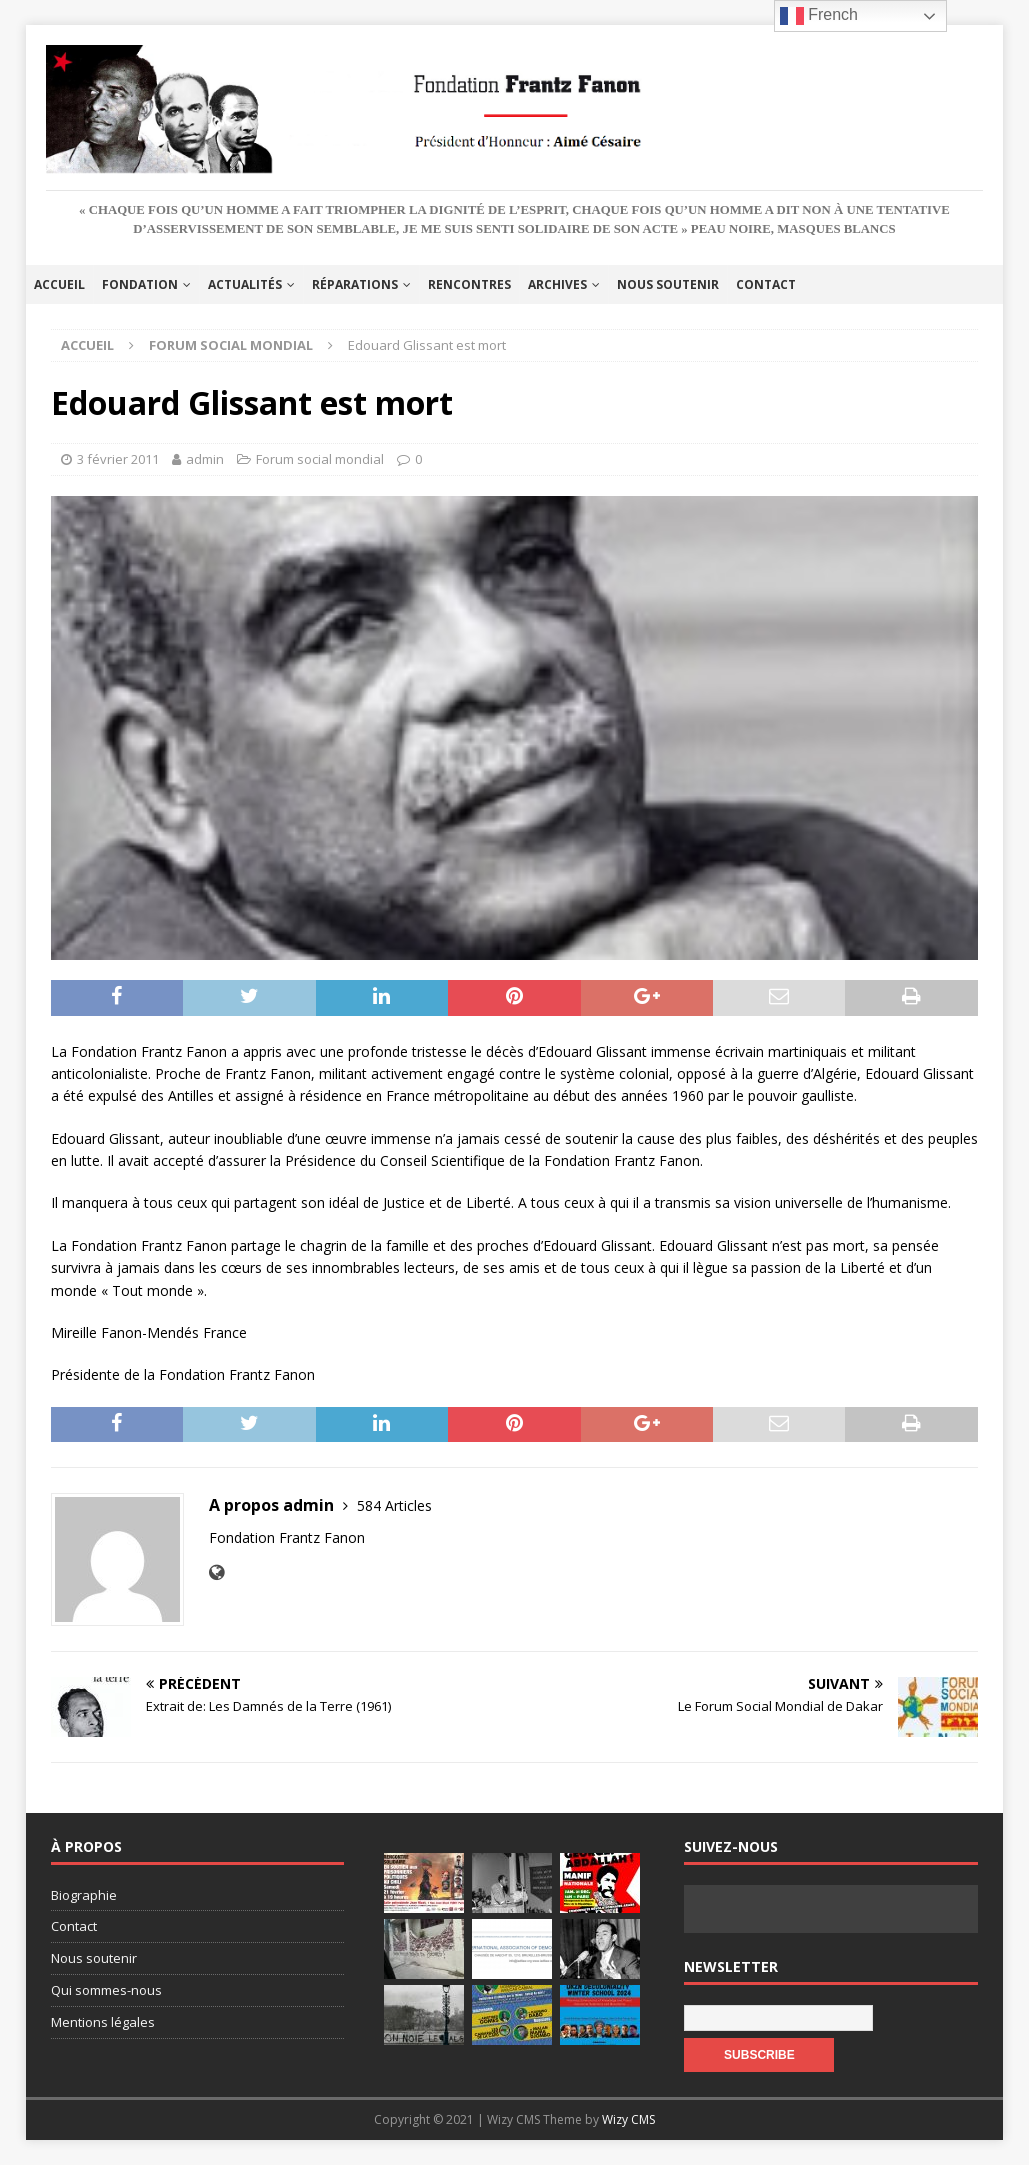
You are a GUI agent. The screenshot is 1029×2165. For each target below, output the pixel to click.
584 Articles (394, 1505)
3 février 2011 (118, 459)
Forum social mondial (320, 459)
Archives (557, 284)
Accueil (59, 284)
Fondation (140, 284)
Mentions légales (103, 2022)
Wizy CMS (628, 2119)
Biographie (84, 1895)
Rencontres (469, 284)
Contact (766, 284)
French (819, 16)
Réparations (355, 284)
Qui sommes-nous (106, 1990)
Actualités (245, 284)
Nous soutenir (668, 284)
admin (205, 459)
